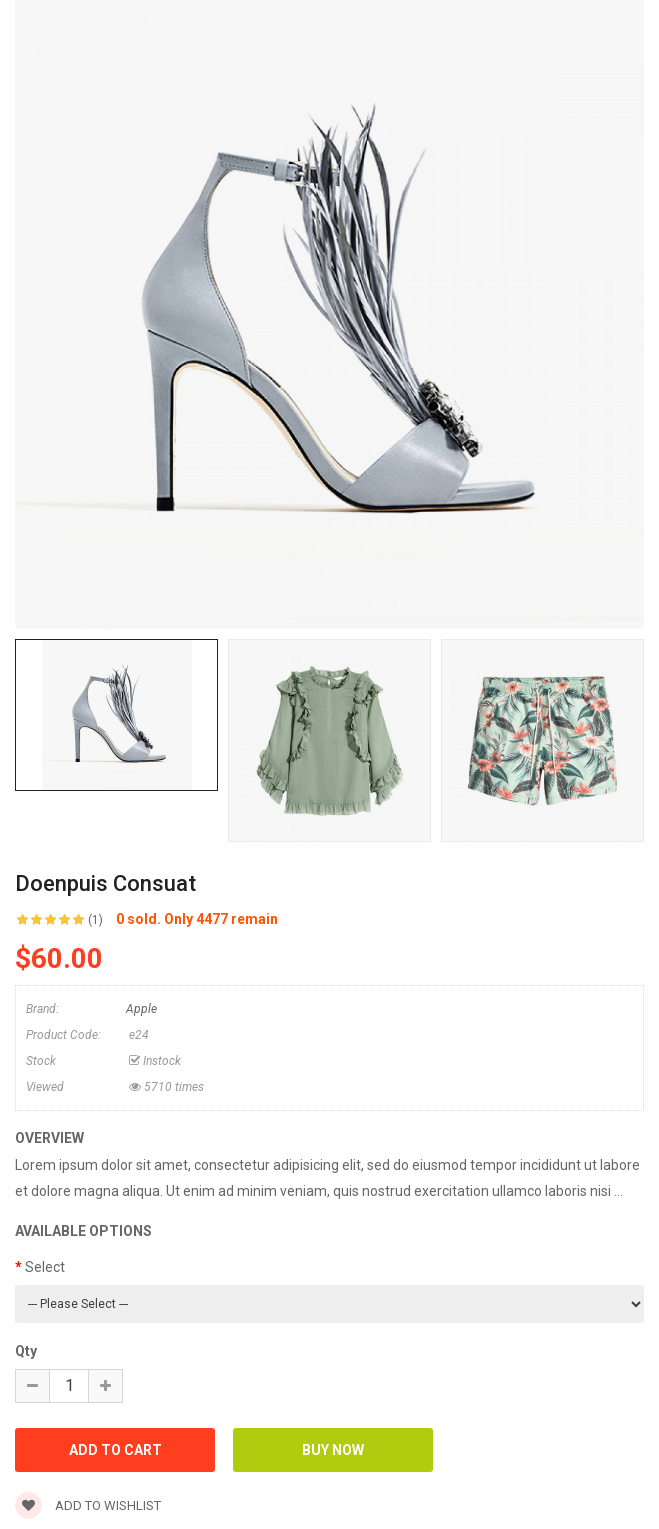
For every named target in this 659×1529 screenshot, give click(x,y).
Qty (26, 1351)
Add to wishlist (88, 1505)
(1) (95, 920)
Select (45, 1267)
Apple (141, 1009)
